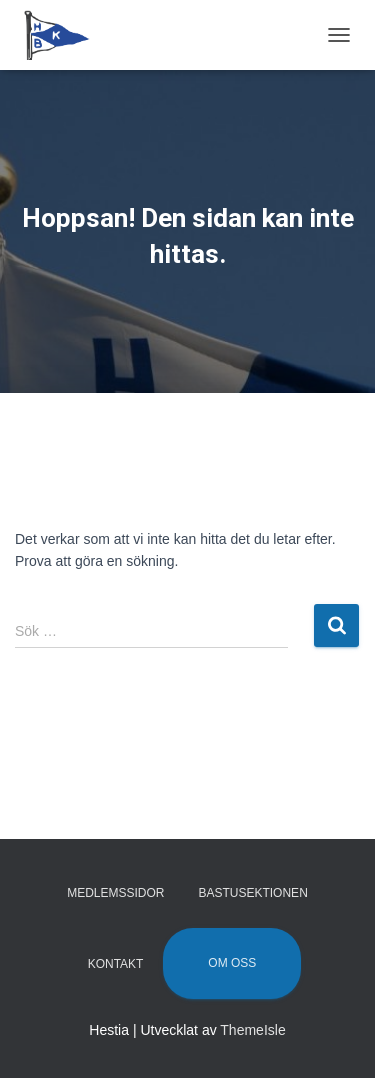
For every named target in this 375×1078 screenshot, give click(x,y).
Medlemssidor (115, 893)
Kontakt (116, 964)
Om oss (232, 963)
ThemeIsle (252, 1030)
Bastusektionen (252, 893)
